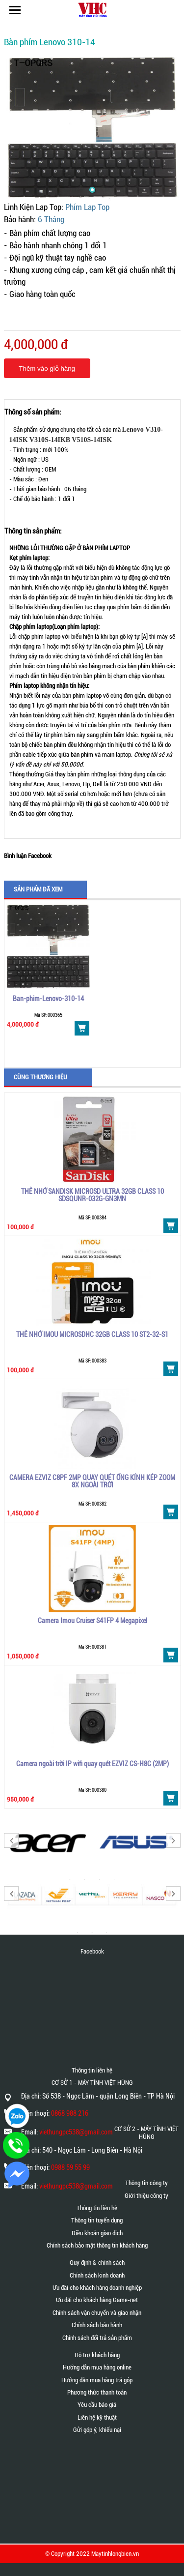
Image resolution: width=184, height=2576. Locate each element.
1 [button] (77, 1932)
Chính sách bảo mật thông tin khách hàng (97, 2245)
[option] (48, 984)
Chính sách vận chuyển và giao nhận (97, 2312)
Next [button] (173, 1840)
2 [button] (92, 1932)
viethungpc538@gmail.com (76, 2132)
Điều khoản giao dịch (97, 2233)
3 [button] (107, 1932)
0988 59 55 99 (70, 2167)
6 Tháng (51, 219)
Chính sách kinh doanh (97, 2275)
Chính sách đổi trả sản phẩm (97, 2337)
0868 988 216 (69, 2113)
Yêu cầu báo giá (97, 2404)
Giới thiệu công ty (146, 2195)
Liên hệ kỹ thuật (97, 2417)
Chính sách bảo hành (97, 2325)
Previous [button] (11, 1840)
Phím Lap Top (87, 207)
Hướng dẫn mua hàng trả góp (96, 2380)
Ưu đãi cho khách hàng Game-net (97, 2300)
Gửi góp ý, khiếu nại (97, 2429)
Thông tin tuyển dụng (97, 2220)
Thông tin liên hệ (97, 2208)
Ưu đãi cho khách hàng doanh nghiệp (97, 2287)
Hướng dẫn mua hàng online (97, 2367)
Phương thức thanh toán (97, 2392)
